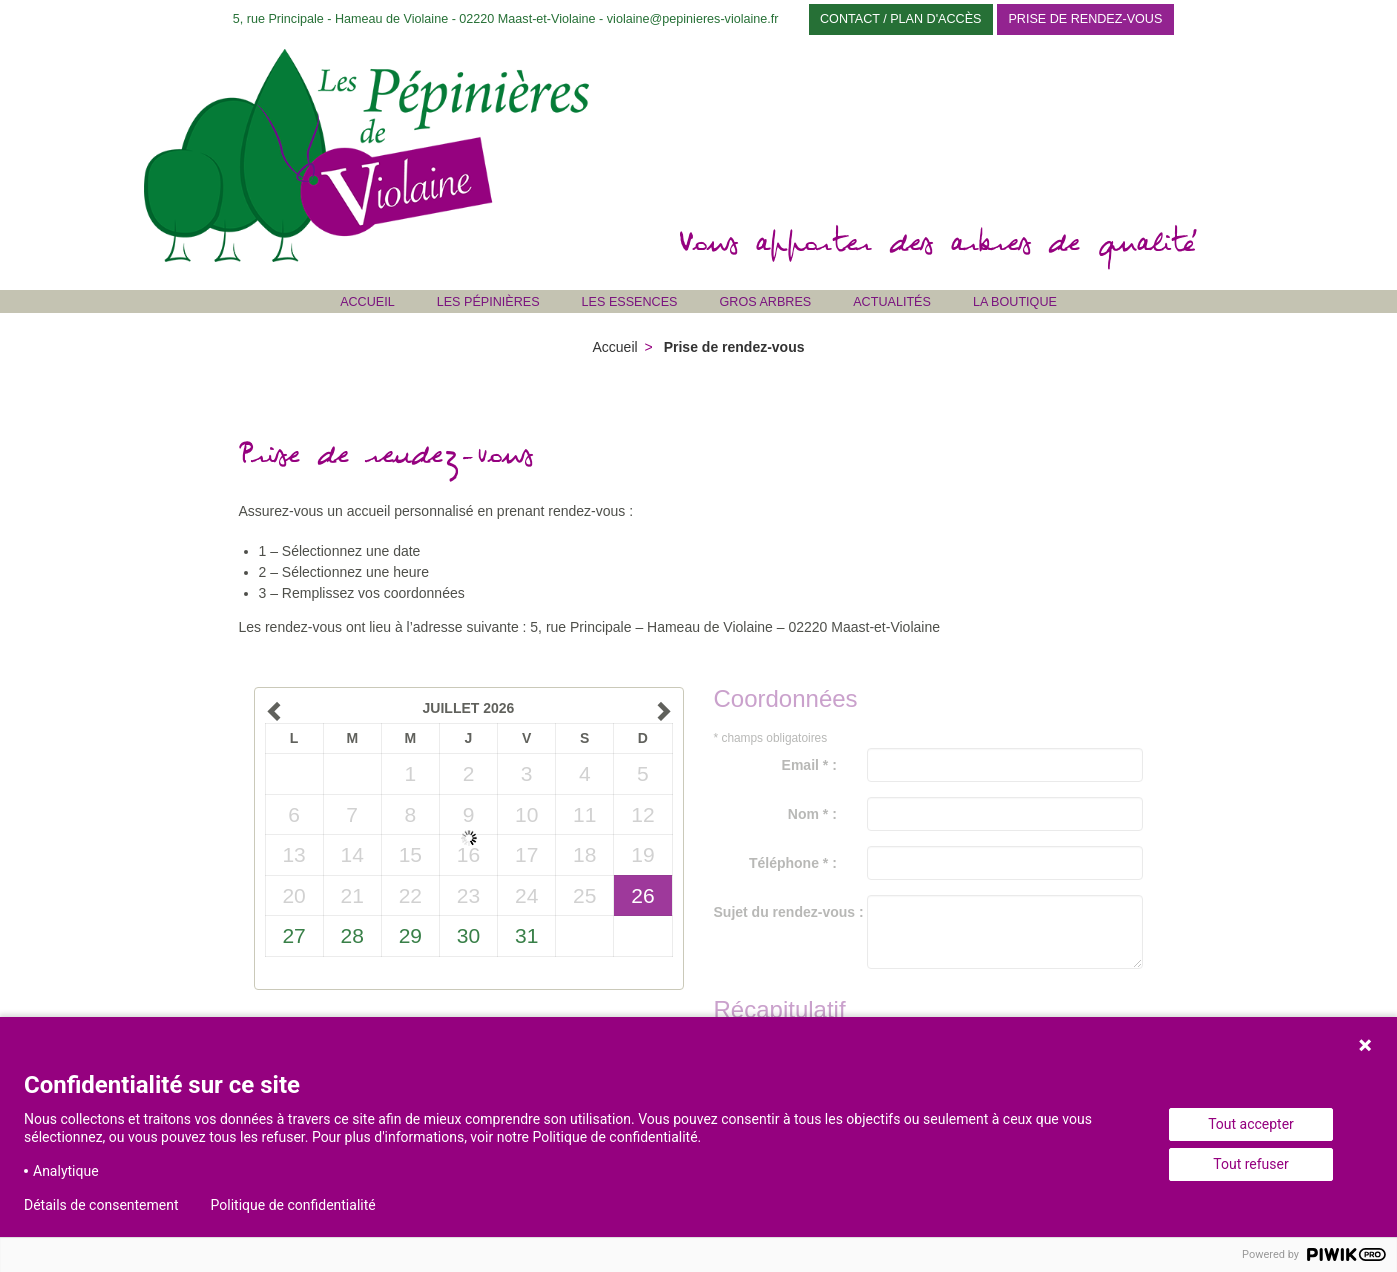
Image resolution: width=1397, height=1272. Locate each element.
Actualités (892, 302)
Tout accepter (1251, 1124)
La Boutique (1015, 302)
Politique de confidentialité (293, 1205)
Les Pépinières (488, 302)
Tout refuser (1250, 1164)
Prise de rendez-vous (1085, 19)
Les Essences (630, 302)
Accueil (367, 302)
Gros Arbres (766, 302)
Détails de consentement (101, 1205)
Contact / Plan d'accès (901, 19)
